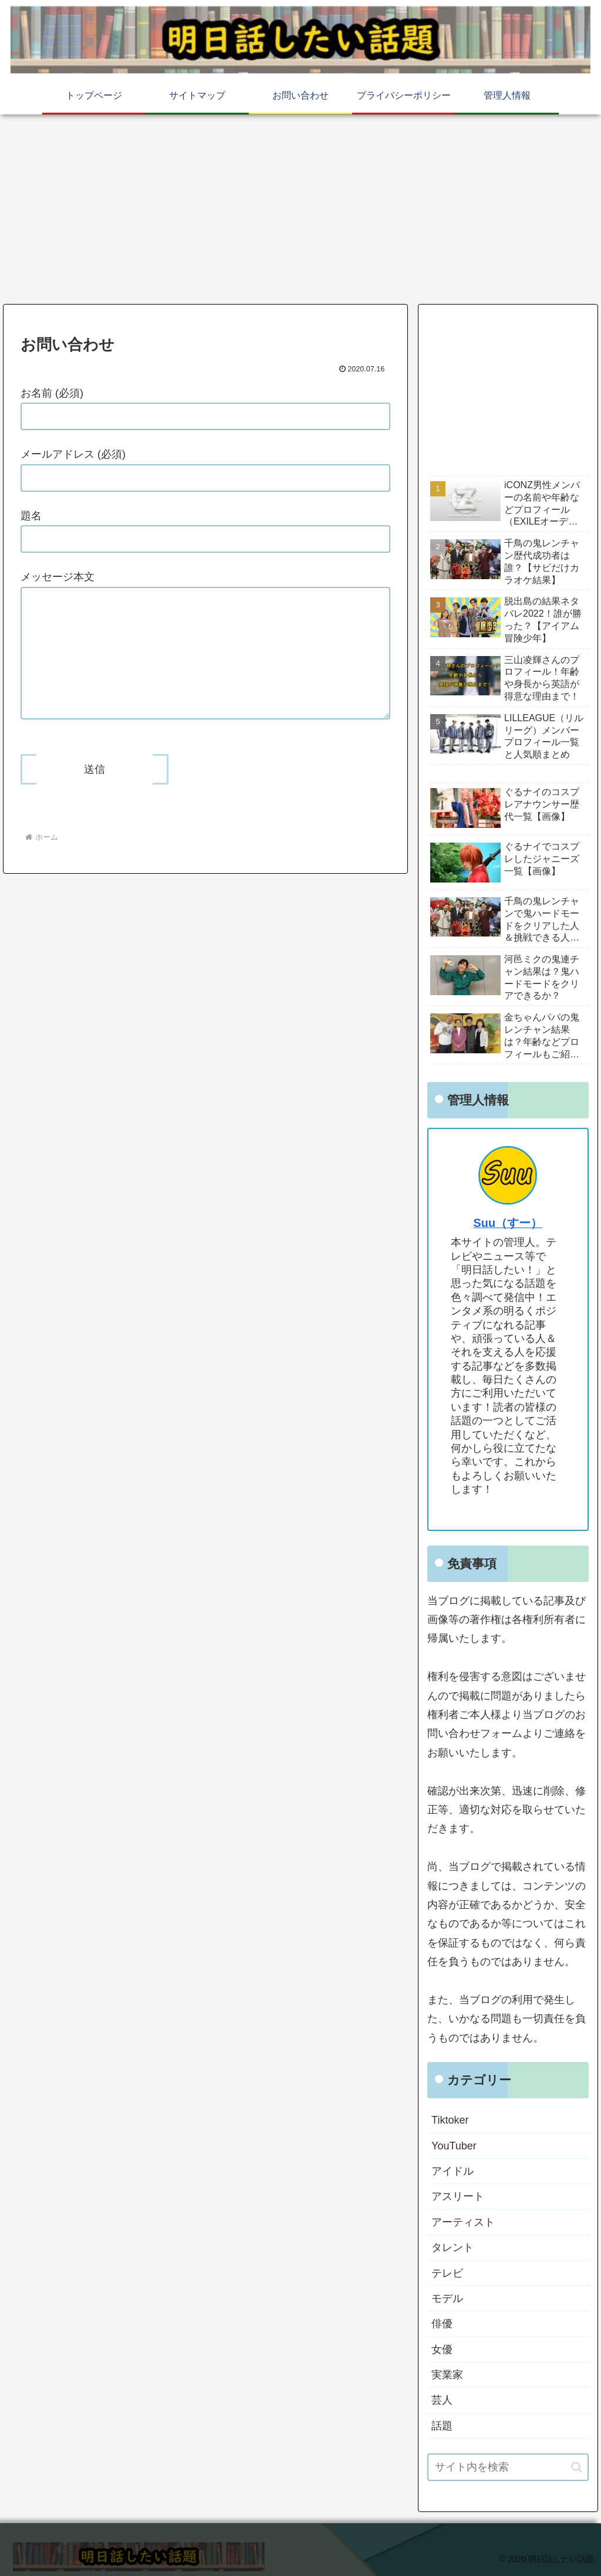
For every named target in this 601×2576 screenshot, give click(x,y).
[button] (576, 2467)
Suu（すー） (508, 1222)
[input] (507, 2467)
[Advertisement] (300, 207)
